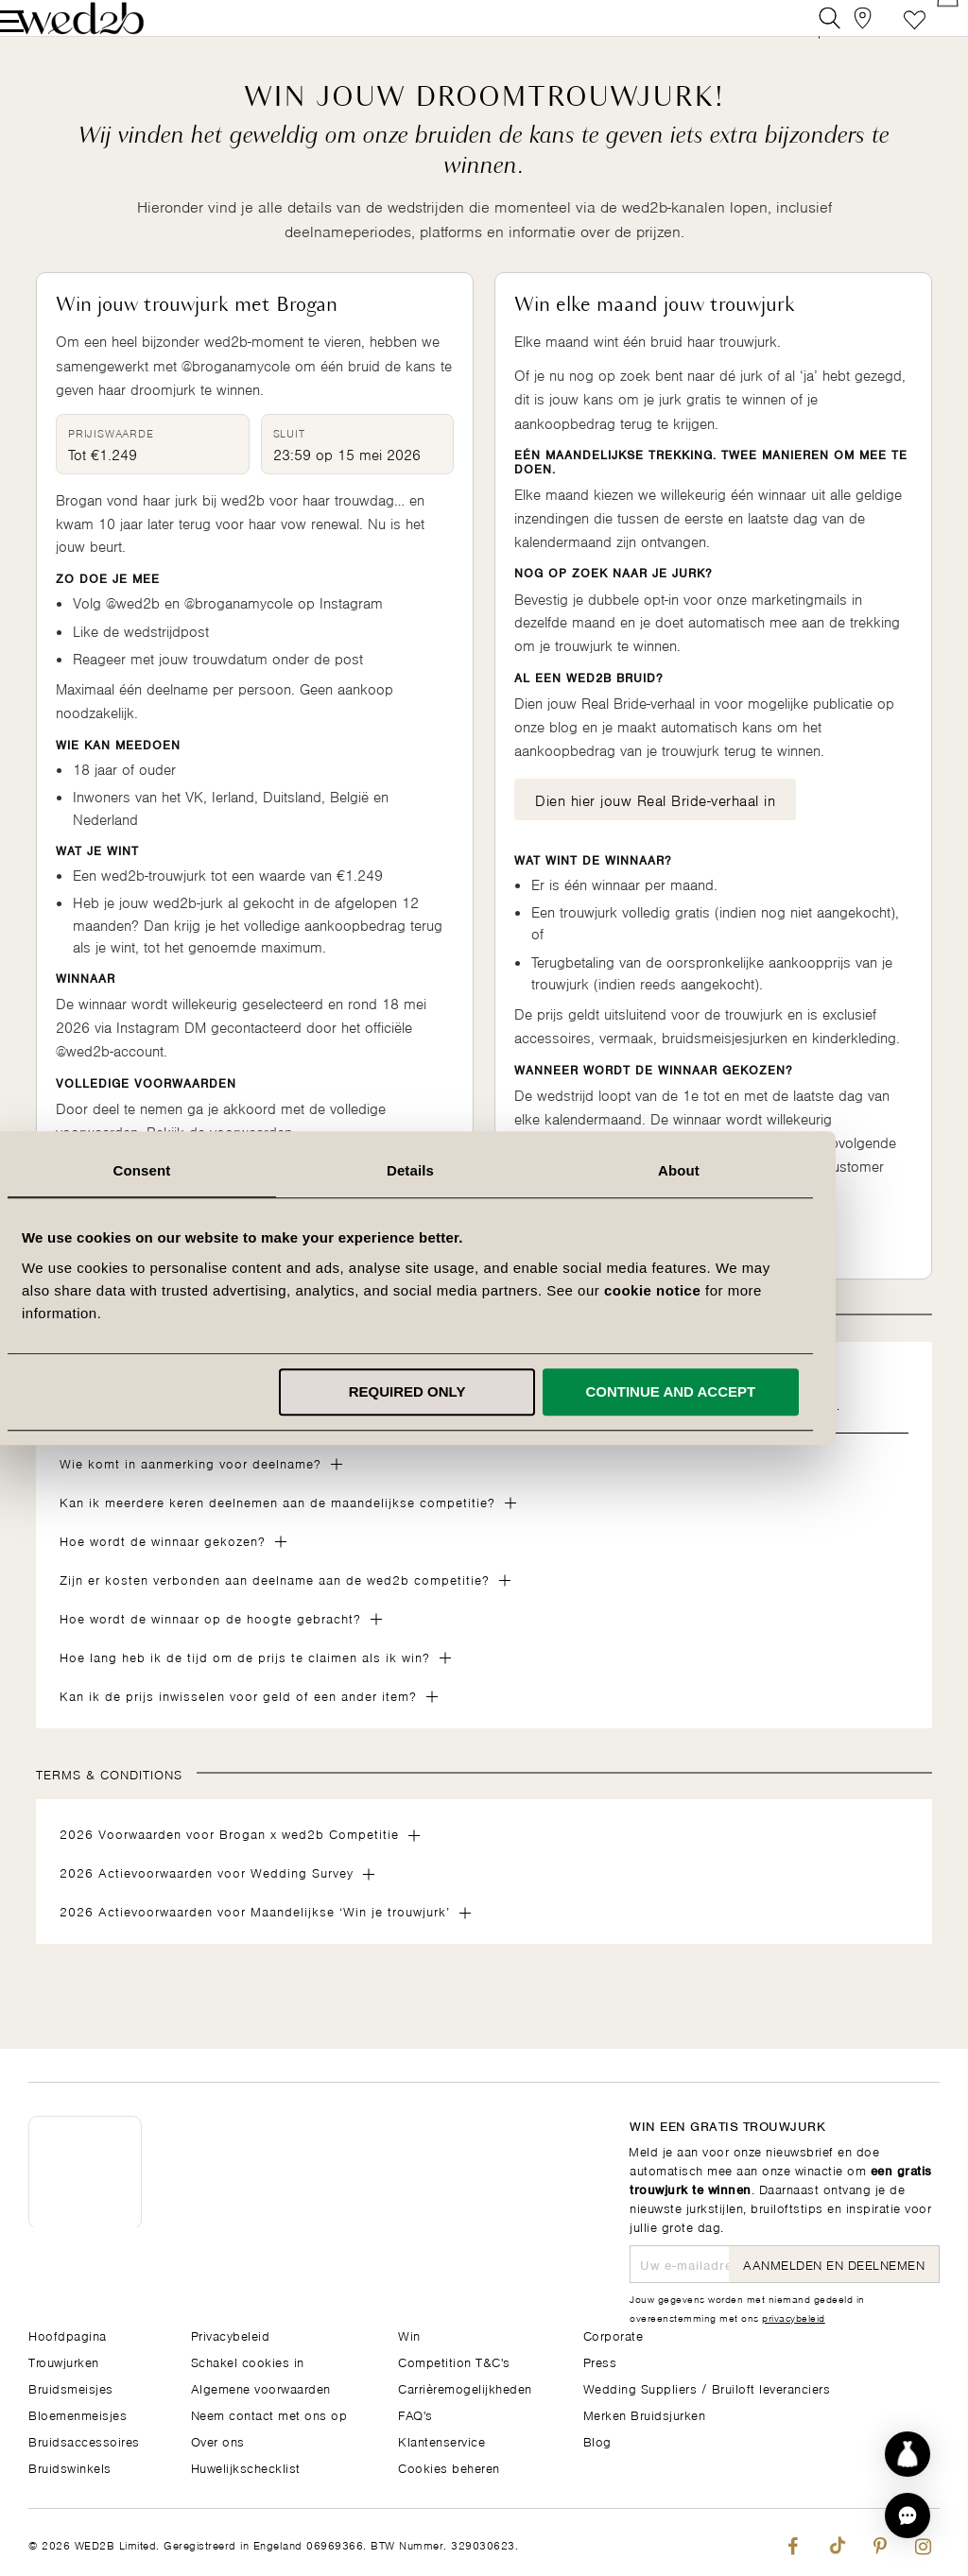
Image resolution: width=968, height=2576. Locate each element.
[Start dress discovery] (907, 2454)
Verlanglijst (886, 32)
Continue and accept (745, 1391)
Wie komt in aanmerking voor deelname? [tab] (190, 1491)
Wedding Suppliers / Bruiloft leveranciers (707, 2387)
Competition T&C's (454, 2361)
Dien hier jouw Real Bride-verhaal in (655, 827)
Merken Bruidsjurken (644, 2414)
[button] (907, 2515)
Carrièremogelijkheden (465, 2387)
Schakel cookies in (247, 2361)
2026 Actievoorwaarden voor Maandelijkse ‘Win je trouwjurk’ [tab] (255, 1939)
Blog (597, 2440)
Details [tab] (484, 1170)
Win (409, 2335)
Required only (481, 1391)
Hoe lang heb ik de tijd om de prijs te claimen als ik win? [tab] (245, 1684)
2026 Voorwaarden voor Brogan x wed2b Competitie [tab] (229, 1861)
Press (600, 2361)
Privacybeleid (230, 2335)
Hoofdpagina (67, 2335)
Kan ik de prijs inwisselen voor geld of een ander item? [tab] (238, 1723)
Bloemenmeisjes (77, 2414)
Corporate (613, 2335)
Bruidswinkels (70, 2467)
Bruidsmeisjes (70, 2387)
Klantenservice (441, 2440)
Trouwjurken (63, 2361)
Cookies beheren (449, 2467)
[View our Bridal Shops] (844, 32)
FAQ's (415, 2414)
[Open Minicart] (929, 32)
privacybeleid (793, 2317)
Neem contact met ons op (269, 2414)
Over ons (218, 2440)
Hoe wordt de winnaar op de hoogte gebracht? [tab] (210, 1646)
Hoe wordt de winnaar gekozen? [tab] (163, 1568)
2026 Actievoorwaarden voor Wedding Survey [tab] (207, 1900)
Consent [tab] (216, 1170)
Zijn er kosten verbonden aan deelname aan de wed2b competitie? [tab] (275, 1607)
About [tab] (752, 1170)
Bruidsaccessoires (84, 2440)
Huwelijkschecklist (246, 2467)
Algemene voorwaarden (261, 2387)
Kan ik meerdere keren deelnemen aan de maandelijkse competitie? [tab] (277, 1529)
